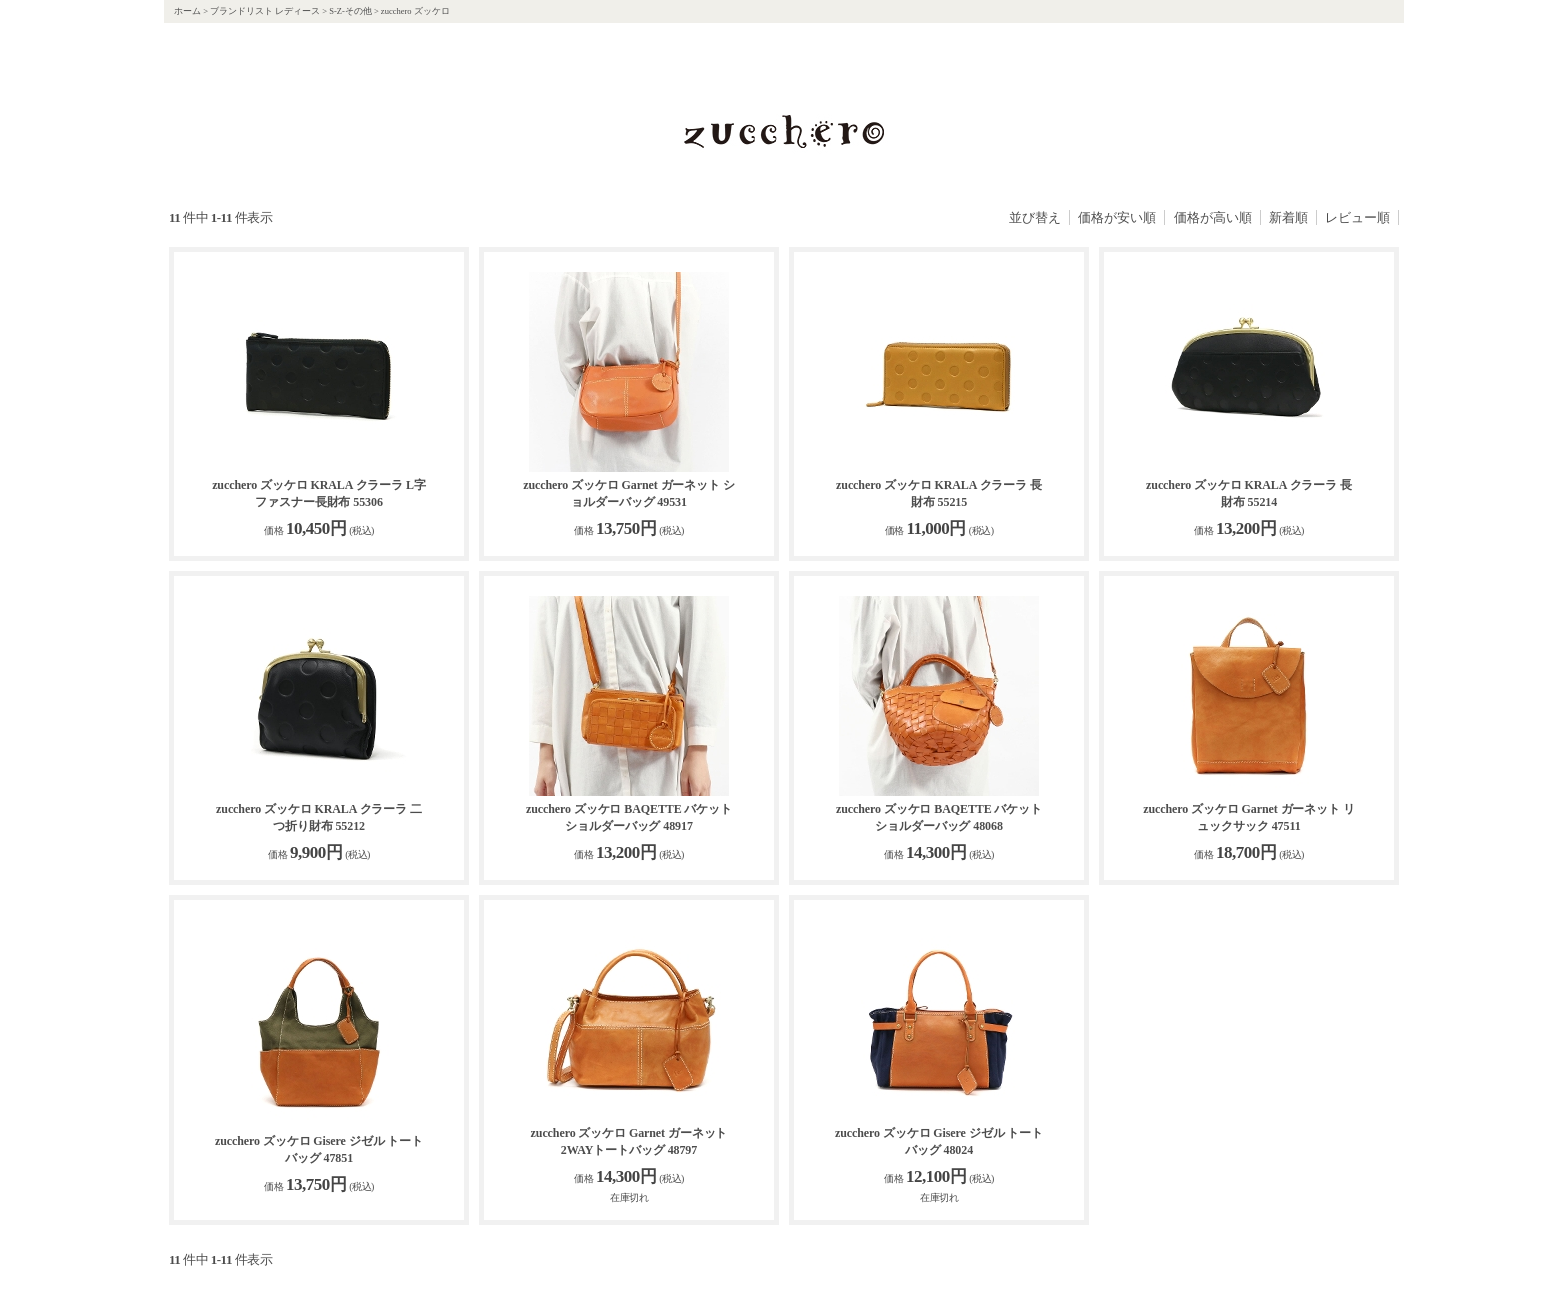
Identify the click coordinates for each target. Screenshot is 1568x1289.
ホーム (187, 11)
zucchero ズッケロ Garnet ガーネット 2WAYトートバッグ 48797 (629, 1141)
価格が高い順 (1213, 217)
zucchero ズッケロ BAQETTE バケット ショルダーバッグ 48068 (939, 817)
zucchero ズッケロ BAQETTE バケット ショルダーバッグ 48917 (629, 817)
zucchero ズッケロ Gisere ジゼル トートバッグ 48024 (939, 1141)
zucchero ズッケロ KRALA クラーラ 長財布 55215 (939, 493)
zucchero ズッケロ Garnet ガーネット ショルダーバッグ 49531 (629, 493)
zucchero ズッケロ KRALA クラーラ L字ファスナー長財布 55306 (319, 493)
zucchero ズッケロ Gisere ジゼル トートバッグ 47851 (319, 1149)
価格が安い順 (1117, 217)
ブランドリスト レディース (265, 11)
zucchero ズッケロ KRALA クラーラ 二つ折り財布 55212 (319, 817)
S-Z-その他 (350, 11)
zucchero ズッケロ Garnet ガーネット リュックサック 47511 (1249, 817)
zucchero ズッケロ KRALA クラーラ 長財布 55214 (1249, 493)
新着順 (1288, 217)
